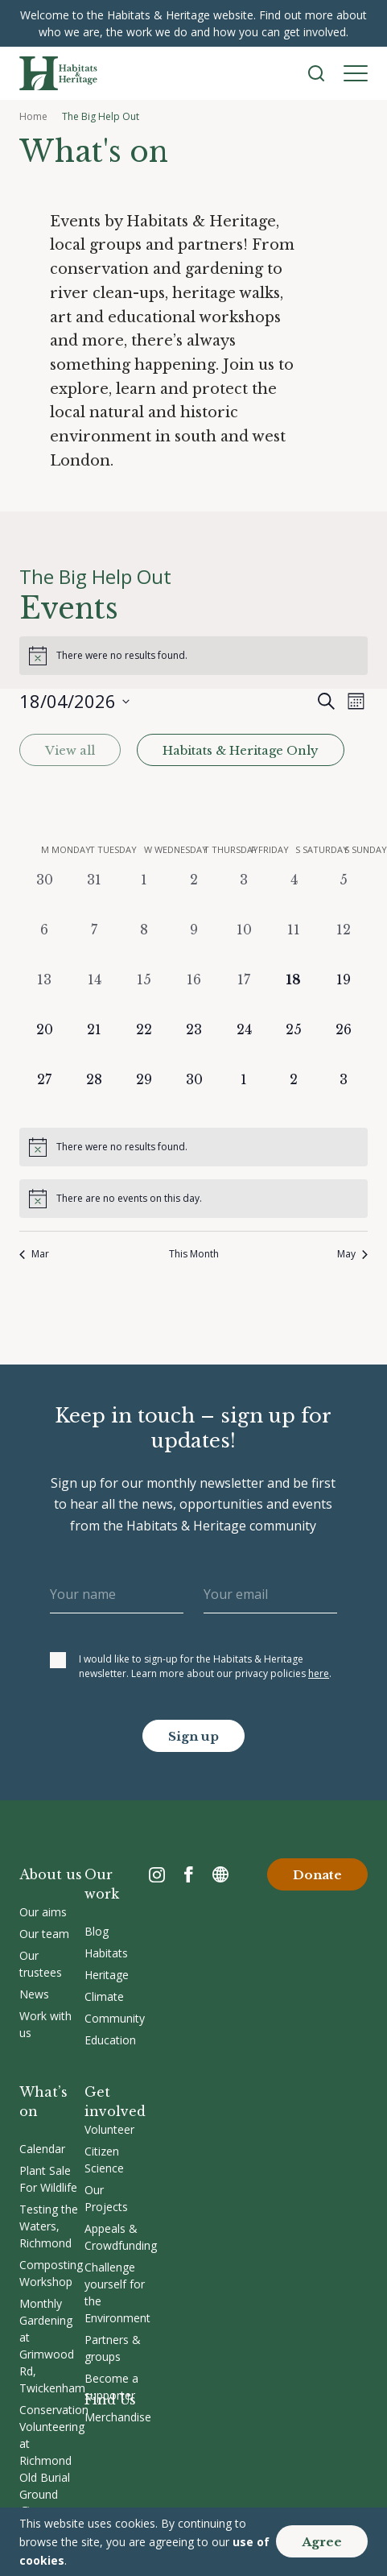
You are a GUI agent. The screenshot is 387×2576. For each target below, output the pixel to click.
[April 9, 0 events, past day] (194, 945)
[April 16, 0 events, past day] (194, 995)
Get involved (115, 2101)
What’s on (43, 2101)
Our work (101, 1884)
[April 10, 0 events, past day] (244, 945)
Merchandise (117, 2417)
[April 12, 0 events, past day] (343, 945)
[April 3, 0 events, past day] (244, 895)
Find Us (110, 2400)
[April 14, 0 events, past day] (94, 995)
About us (50, 1874)
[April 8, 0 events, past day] (144, 945)
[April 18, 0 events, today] (294, 995)
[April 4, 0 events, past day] (294, 895)
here (318, 1673)
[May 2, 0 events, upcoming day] (294, 1095)
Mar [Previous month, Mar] (34, 1254)
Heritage (106, 1974)
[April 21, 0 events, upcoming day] (94, 1045)
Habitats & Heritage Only (240, 750)
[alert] (193, 655)
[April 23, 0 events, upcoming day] (194, 1045)
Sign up (193, 1736)
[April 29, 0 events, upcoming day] (144, 1095)
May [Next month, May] (352, 1254)
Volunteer (109, 2129)
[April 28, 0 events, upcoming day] (94, 1095)
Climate (104, 1996)
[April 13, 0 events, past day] (44, 995)
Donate (317, 1874)
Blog (96, 1931)
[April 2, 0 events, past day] (194, 895)
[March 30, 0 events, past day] (44, 895)
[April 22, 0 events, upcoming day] (144, 1045)
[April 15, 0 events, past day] (144, 995)
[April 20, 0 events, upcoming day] (44, 1045)
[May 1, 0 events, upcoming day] (244, 1095)
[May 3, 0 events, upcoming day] (343, 1095)
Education (110, 2040)
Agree (322, 2541)
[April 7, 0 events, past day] (94, 945)
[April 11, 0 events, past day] (294, 945)
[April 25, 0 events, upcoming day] (294, 1045)
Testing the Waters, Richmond (48, 2226)
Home (33, 116)
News (34, 1994)
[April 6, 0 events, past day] (44, 945)
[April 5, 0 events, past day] (343, 895)
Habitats (106, 1953)
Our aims (43, 1912)
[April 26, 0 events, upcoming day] (343, 1045)
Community (114, 2018)
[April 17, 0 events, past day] (244, 995)
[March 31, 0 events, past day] (94, 895)
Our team (44, 1933)
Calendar (42, 2148)
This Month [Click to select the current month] (194, 1254)
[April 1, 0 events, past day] (144, 895)
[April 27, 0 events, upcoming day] (44, 1095)
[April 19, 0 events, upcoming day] (343, 995)
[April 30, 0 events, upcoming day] (194, 1095)
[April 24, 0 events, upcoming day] (244, 1045)
